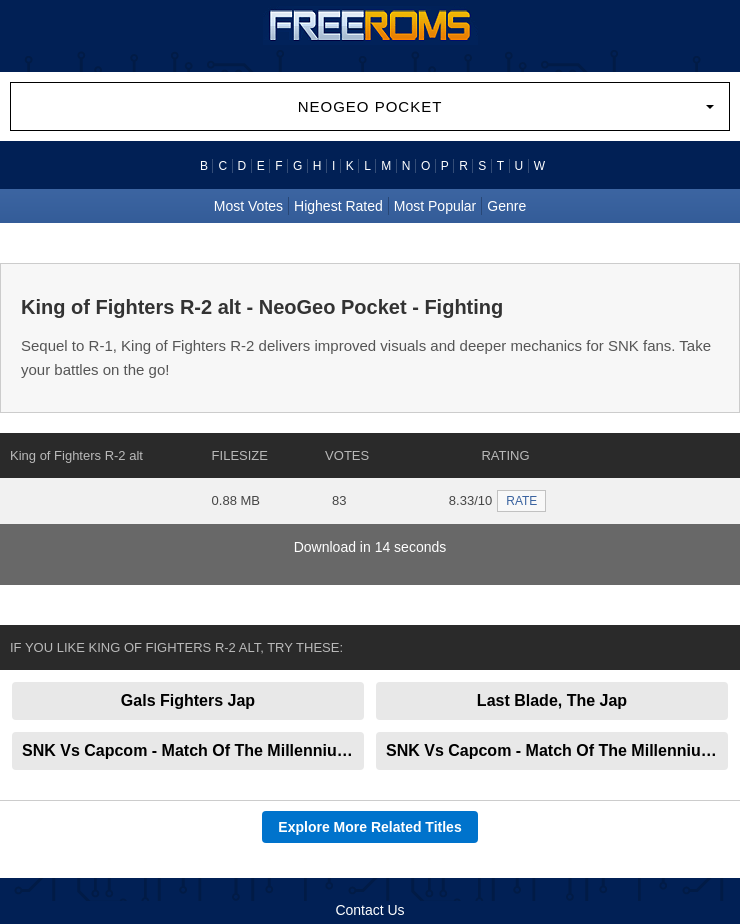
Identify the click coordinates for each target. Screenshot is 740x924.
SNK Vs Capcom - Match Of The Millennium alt (557, 750)
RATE (521, 501)
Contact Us (369, 910)
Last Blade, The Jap (552, 700)
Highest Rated (338, 206)
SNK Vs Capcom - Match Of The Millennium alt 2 (193, 750)
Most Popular (435, 206)
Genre (506, 206)
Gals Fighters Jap (188, 700)
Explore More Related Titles (369, 827)
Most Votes (248, 206)
